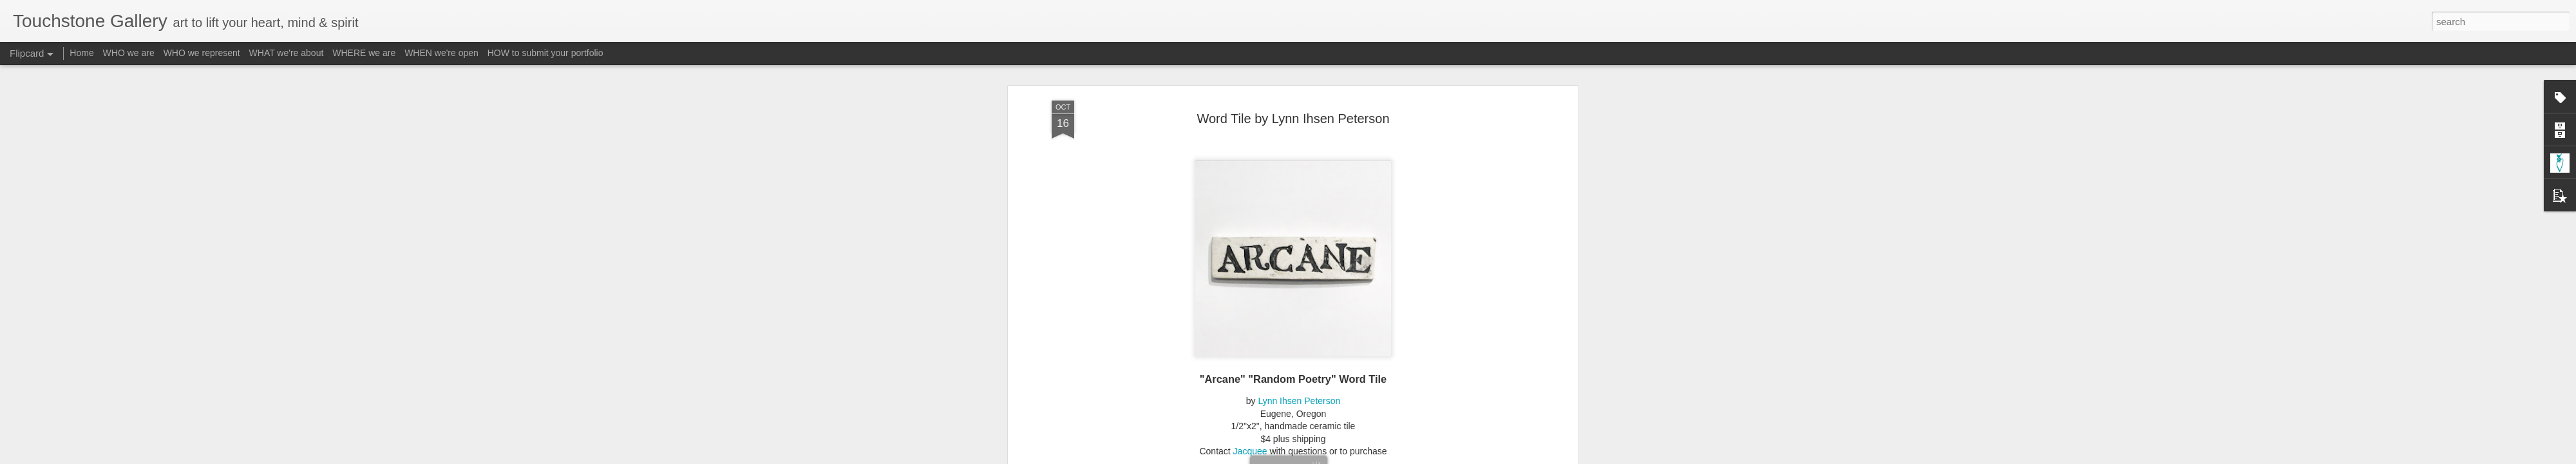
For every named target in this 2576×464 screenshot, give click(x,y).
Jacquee (1250, 307)
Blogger (1328, 457)
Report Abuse (1366, 457)
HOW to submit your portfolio (545, 53)
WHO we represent (202, 53)
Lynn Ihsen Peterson (1299, 256)
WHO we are (129, 53)
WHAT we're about (286, 53)
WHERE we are (363, 53)
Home (81, 53)
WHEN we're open (441, 53)
